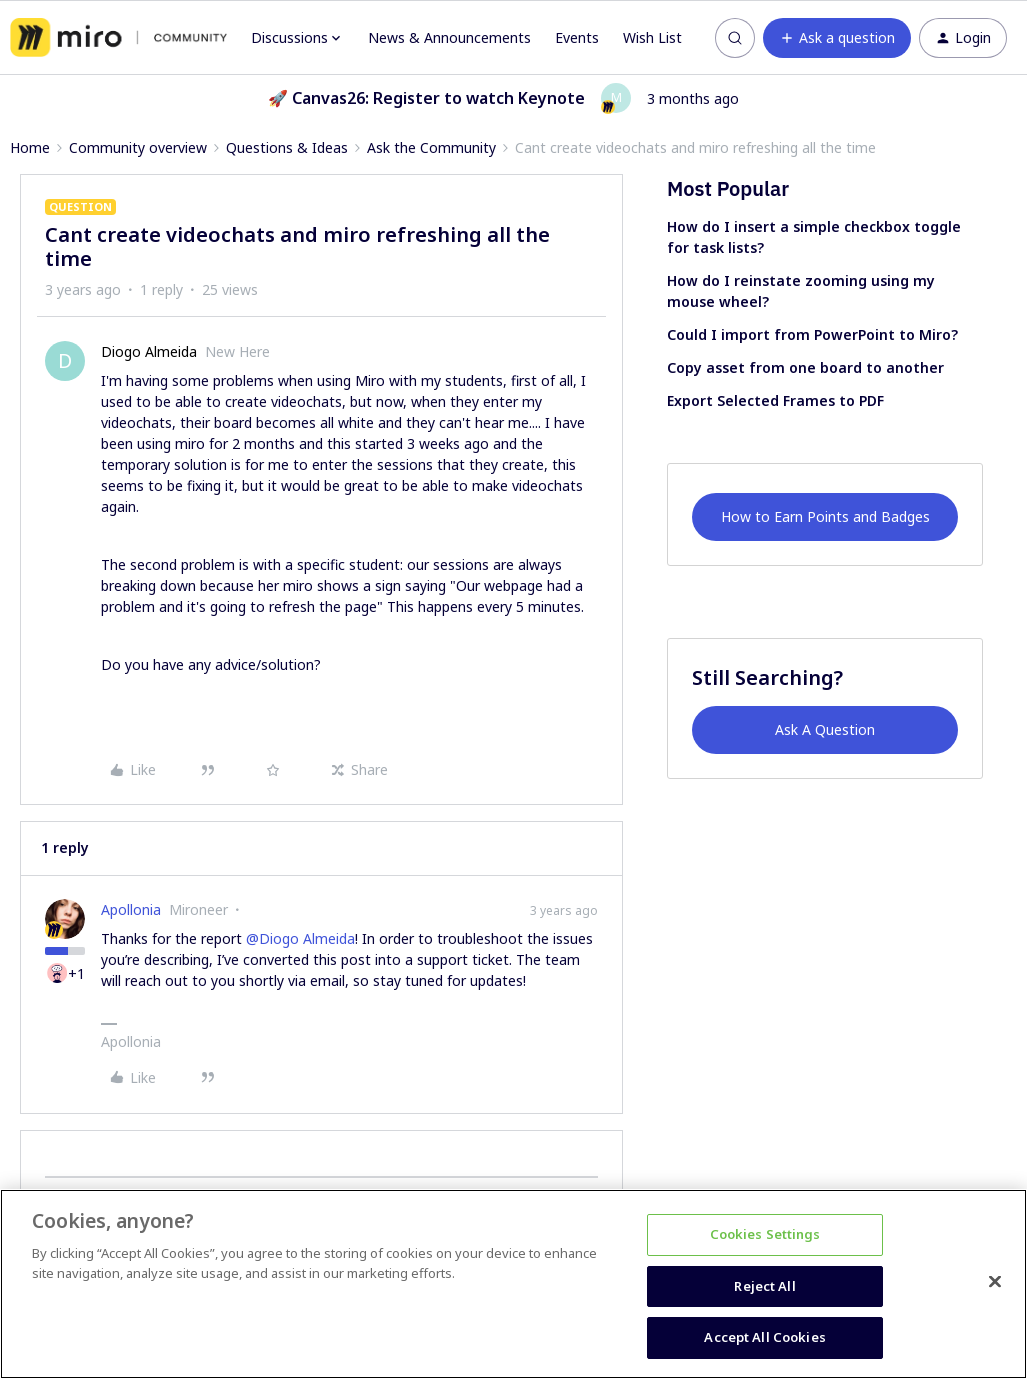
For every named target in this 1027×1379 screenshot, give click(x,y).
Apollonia (131, 909)
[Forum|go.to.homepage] (118, 38)
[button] (837, 38)
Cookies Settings (765, 1234)
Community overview (138, 147)
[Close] (995, 1282)
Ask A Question (825, 729)
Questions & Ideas (287, 147)
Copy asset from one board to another (805, 367)
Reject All (764, 1286)
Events (577, 37)
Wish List (652, 37)
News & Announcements (449, 37)
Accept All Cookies (764, 1337)
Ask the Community (431, 147)
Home (30, 147)
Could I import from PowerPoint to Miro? (812, 334)
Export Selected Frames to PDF (775, 400)
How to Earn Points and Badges (825, 516)
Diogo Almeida (149, 351)
